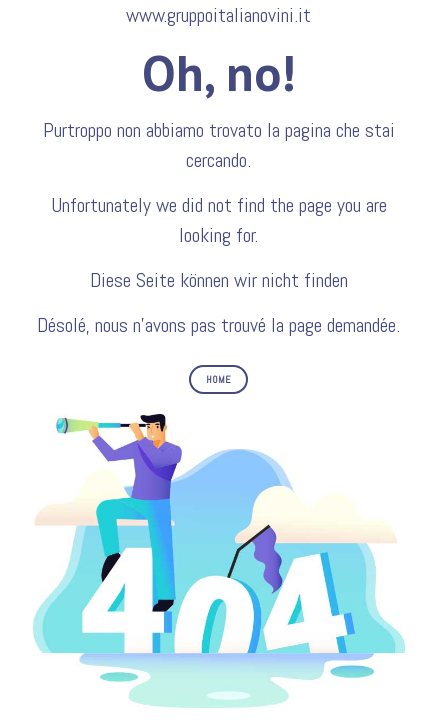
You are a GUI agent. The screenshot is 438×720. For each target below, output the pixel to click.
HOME (218, 379)
